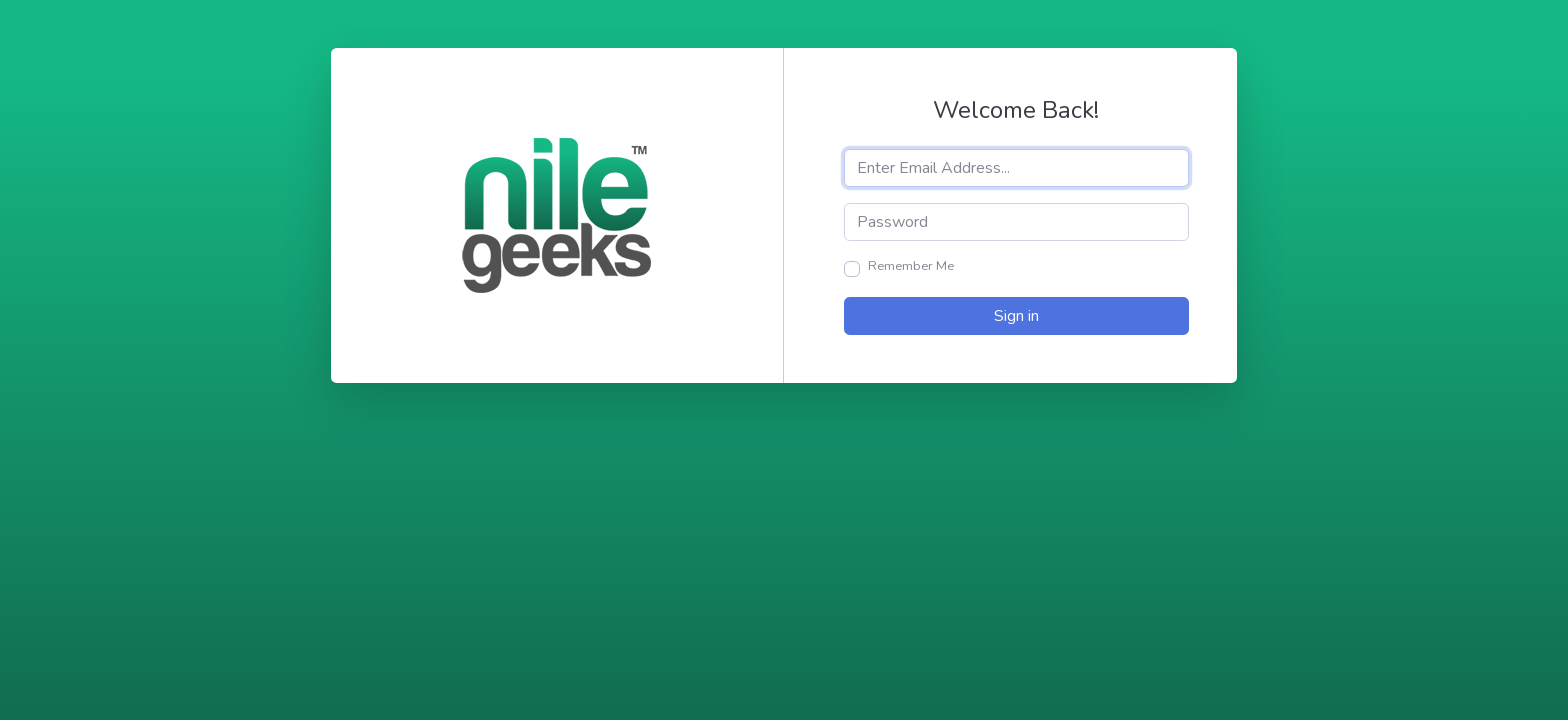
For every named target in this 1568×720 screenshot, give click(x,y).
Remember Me (911, 266)
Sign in (1016, 316)
